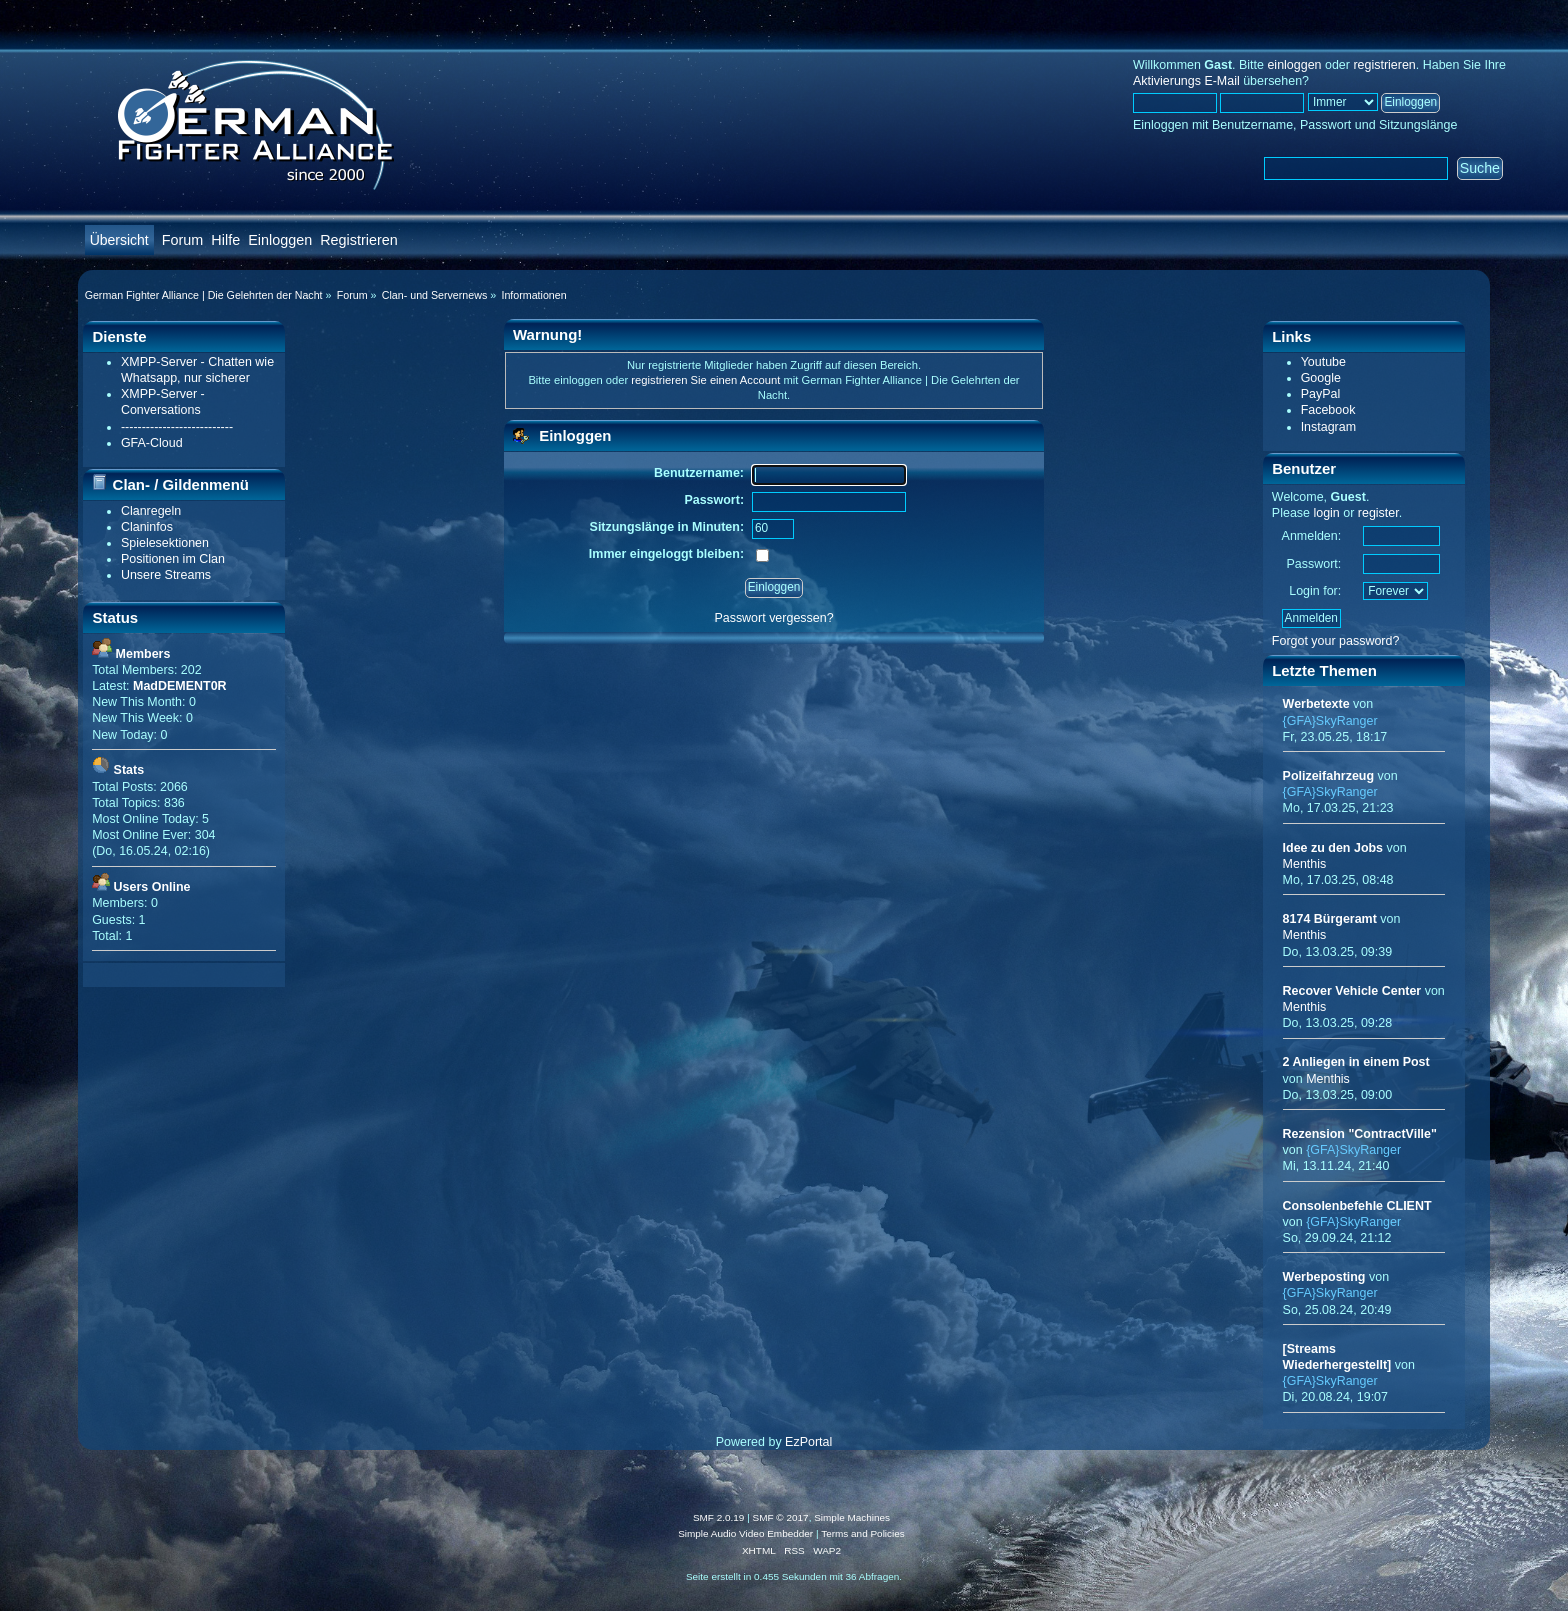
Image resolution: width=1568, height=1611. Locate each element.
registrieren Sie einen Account (705, 380)
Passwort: (1313, 564)
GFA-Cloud (152, 443)
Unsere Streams (166, 575)
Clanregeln (151, 511)
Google (1321, 378)
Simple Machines (852, 1517)
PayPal (1321, 394)
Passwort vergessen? (773, 618)
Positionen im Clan (173, 559)
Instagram (1328, 427)
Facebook (1328, 410)
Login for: (1315, 591)
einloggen (1294, 65)
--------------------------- (177, 427)
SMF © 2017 (781, 1517)
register (1378, 513)
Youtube (1323, 362)
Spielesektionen (165, 543)
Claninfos (147, 527)
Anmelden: (1312, 536)
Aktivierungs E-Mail (1186, 81)
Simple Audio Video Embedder (745, 1533)
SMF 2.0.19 (719, 1517)
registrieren (1384, 65)
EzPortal (808, 1442)
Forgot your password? (1336, 641)
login (1326, 513)
